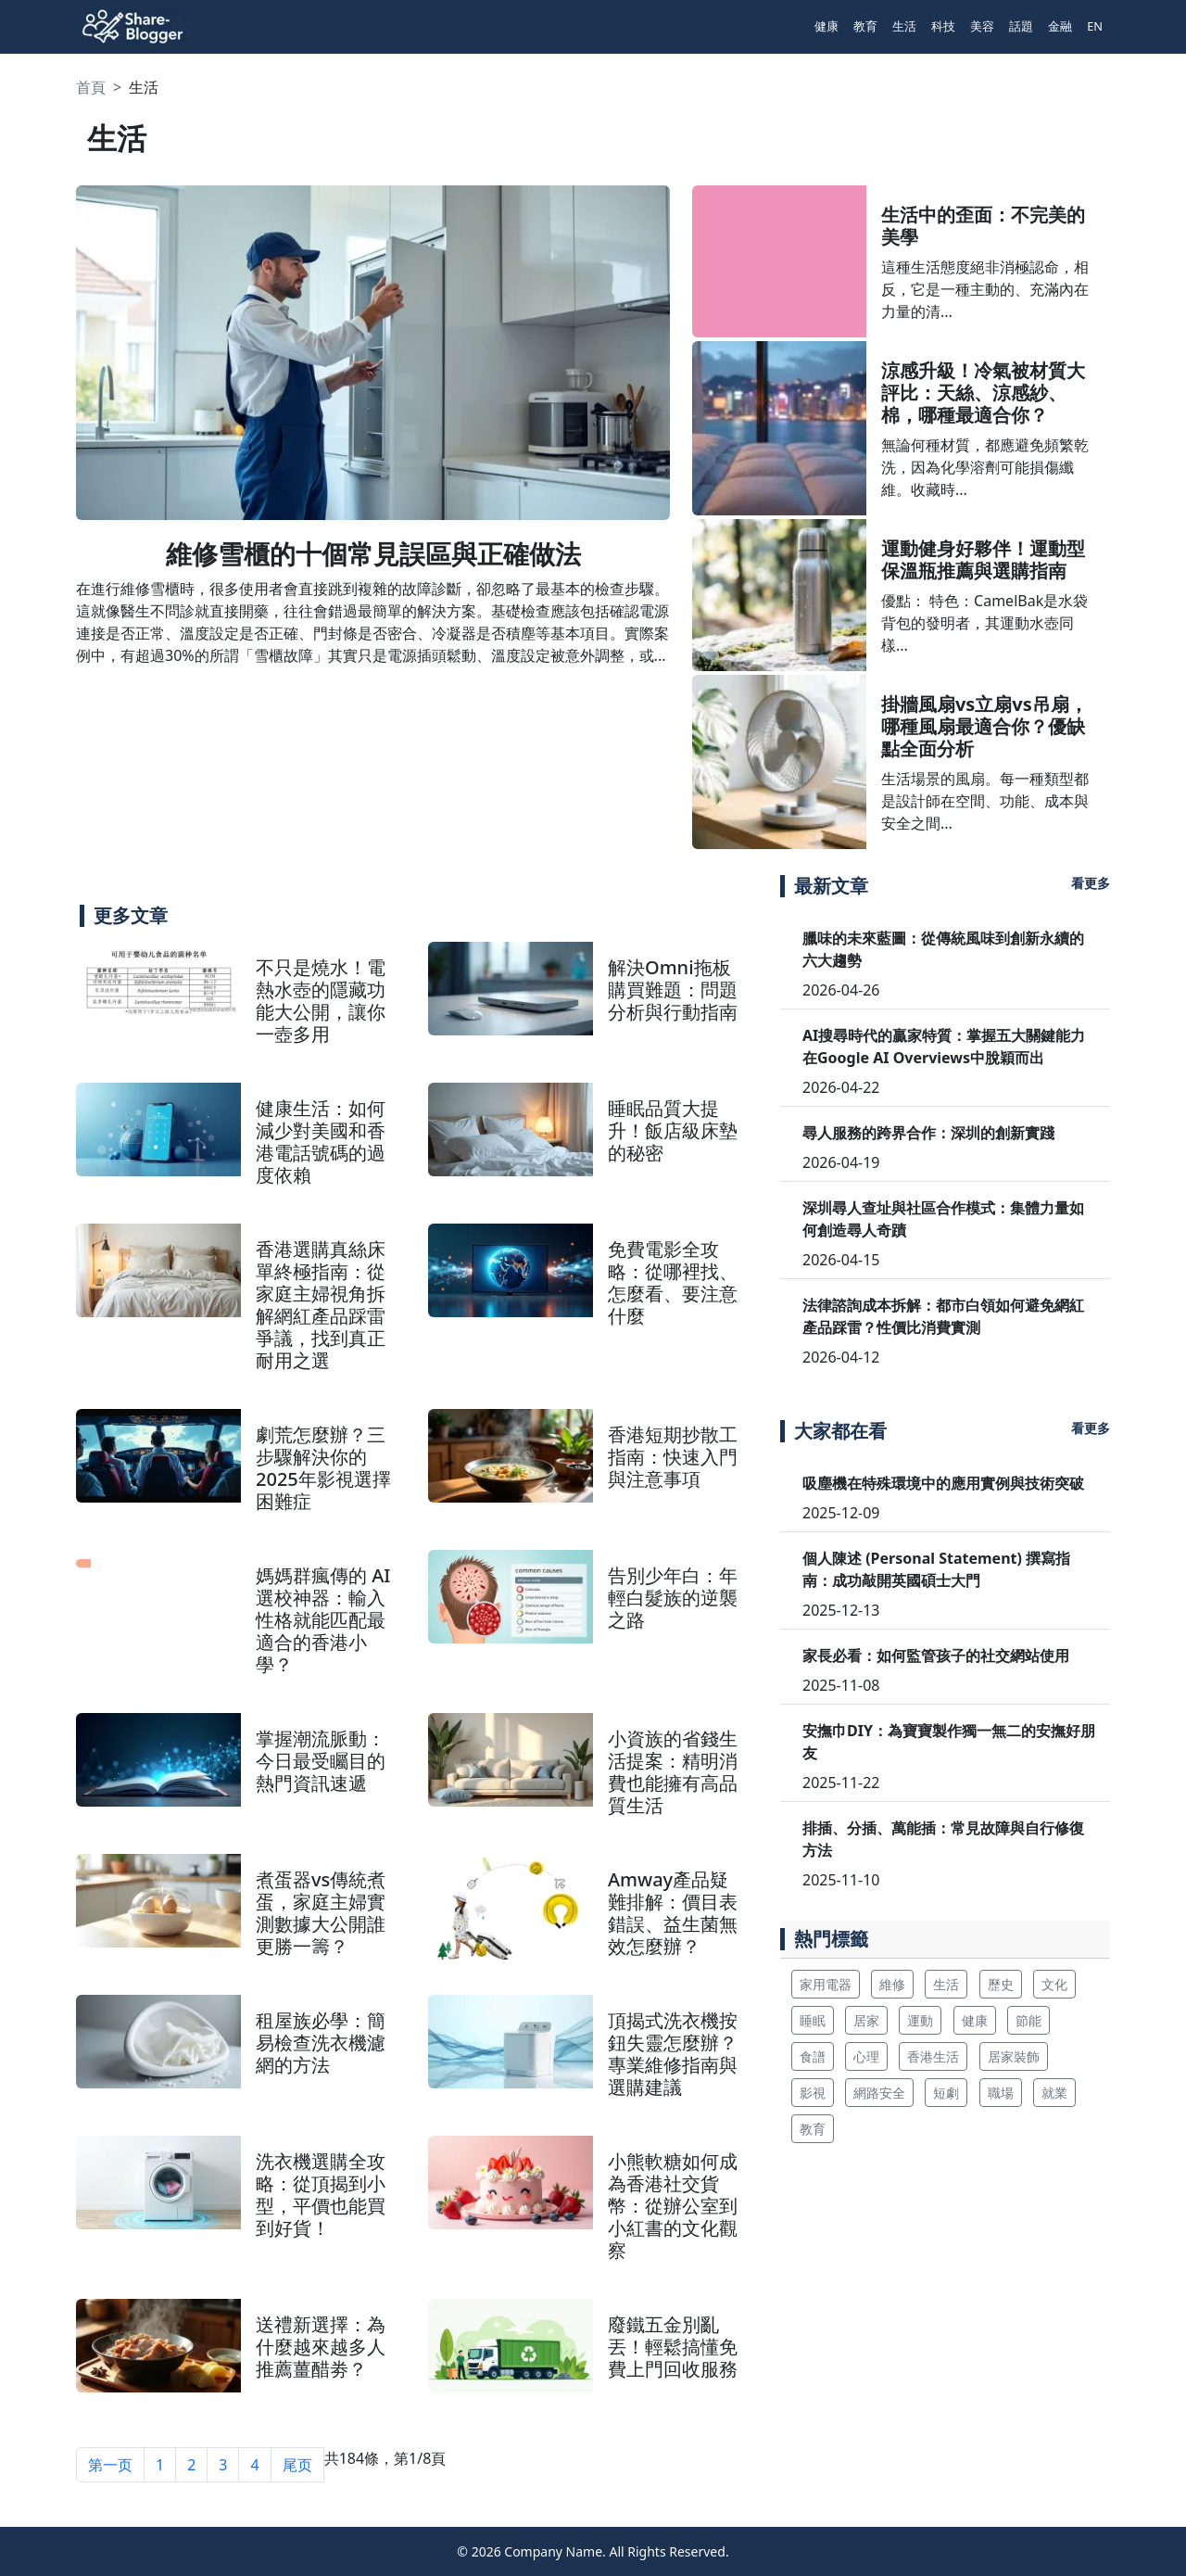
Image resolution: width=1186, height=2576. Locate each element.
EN (1095, 26)
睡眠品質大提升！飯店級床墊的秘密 (673, 1130)
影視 (813, 2092)
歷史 (1001, 1984)
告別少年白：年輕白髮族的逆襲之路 (673, 1597)
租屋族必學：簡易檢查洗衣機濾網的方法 (320, 2042)
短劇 (946, 2092)
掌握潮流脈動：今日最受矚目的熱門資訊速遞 (320, 1761)
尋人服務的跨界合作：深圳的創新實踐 (928, 1133)
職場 (1001, 2092)
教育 (865, 26)
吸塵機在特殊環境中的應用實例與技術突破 (943, 1483)
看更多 (1090, 883)
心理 (866, 2056)
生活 (904, 26)
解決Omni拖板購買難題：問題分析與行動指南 (673, 989)
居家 (866, 2020)
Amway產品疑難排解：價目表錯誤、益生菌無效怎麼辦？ (673, 1913)
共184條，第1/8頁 (385, 2458)
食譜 (813, 2056)
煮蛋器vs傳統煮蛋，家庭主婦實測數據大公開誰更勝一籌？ (320, 1913)
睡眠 (813, 2020)
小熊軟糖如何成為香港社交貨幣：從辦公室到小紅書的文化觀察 (673, 2206)
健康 (826, 26)
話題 (1021, 26)
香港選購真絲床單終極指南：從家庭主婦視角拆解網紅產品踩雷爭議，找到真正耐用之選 (320, 1305)
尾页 (297, 2465)
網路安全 (879, 2092)
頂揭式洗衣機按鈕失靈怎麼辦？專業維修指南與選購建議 (673, 2054)
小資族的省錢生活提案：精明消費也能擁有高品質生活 (673, 1772)
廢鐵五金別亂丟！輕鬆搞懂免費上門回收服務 (673, 2346)
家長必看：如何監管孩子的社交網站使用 (935, 1655)
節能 (1028, 2020)
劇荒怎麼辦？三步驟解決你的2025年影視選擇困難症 (323, 1468)
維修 (892, 1984)
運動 (920, 2020)
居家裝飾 (1014, 2056)
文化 (1054, 1984)
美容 (982, 26)
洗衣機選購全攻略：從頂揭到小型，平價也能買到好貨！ (320, 2194)
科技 (943, 26)
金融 (1060, 26)
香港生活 (933, 2056)
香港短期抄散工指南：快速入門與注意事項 (673, 1456)
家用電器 (826, 1984)
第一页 (110, 2465)
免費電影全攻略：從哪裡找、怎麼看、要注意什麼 (673, 1282)
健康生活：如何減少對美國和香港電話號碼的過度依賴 (320, 1141)
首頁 (91, 87)
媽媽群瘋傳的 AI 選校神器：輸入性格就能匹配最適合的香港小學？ (323, 1620)
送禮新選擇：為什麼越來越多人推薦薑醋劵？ (320, 2346)
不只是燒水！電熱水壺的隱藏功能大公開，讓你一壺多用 (320, 1001)
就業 (1054, 2092)
